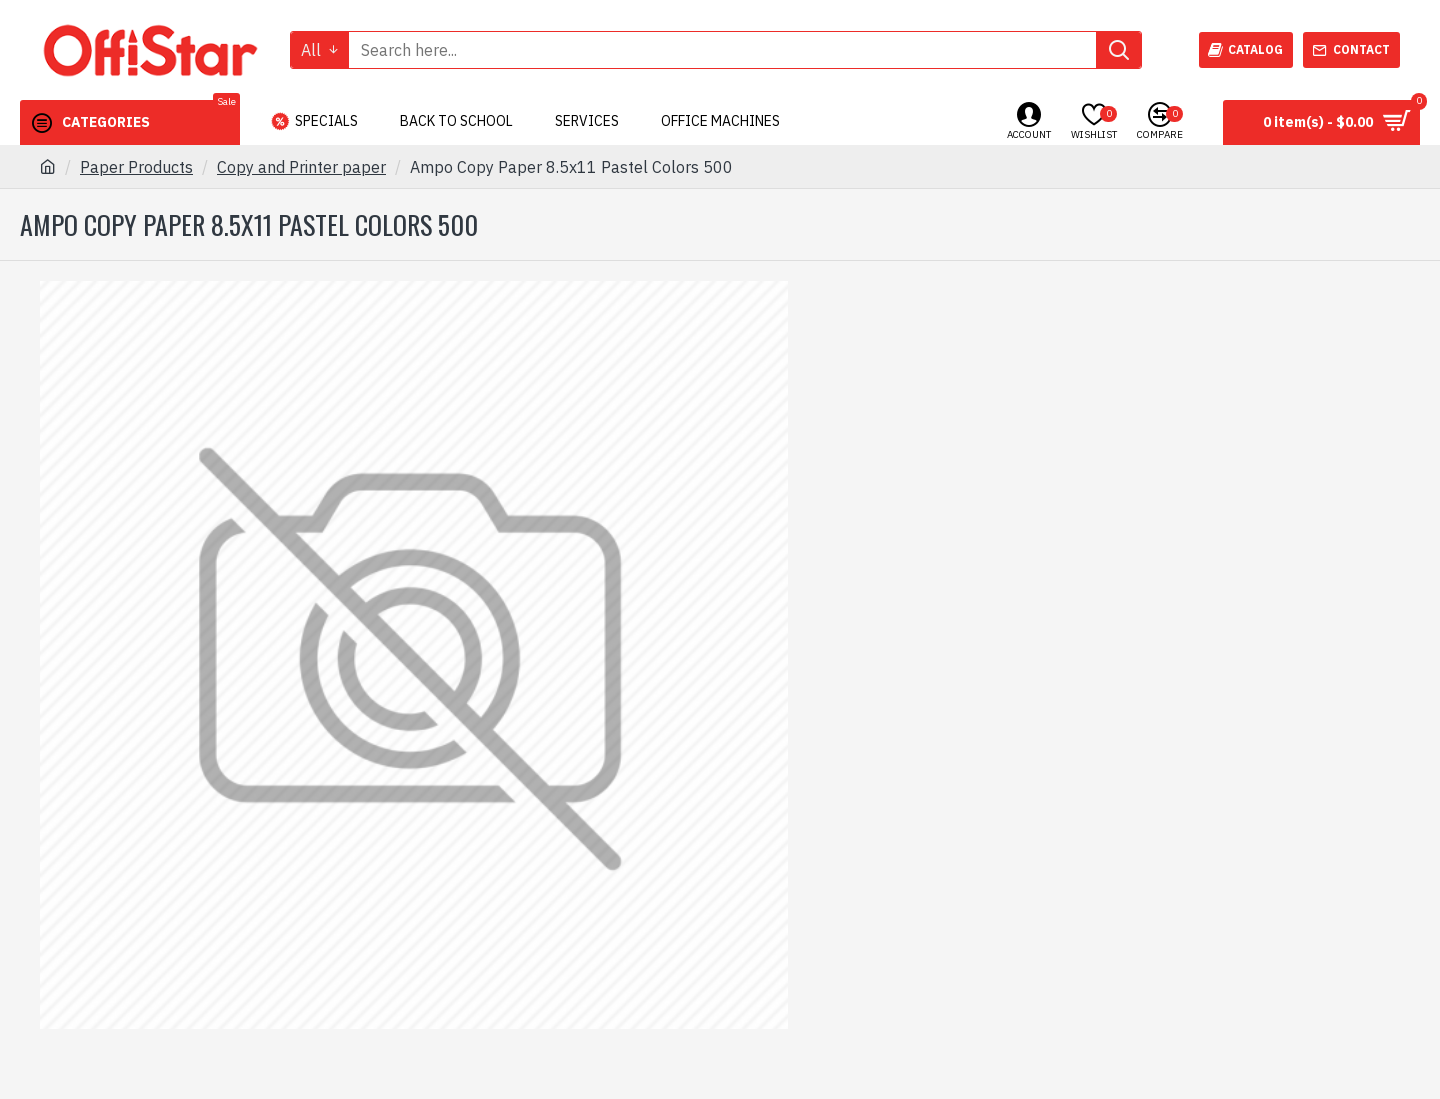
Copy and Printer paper (301, 167)
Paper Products (136, 167)
